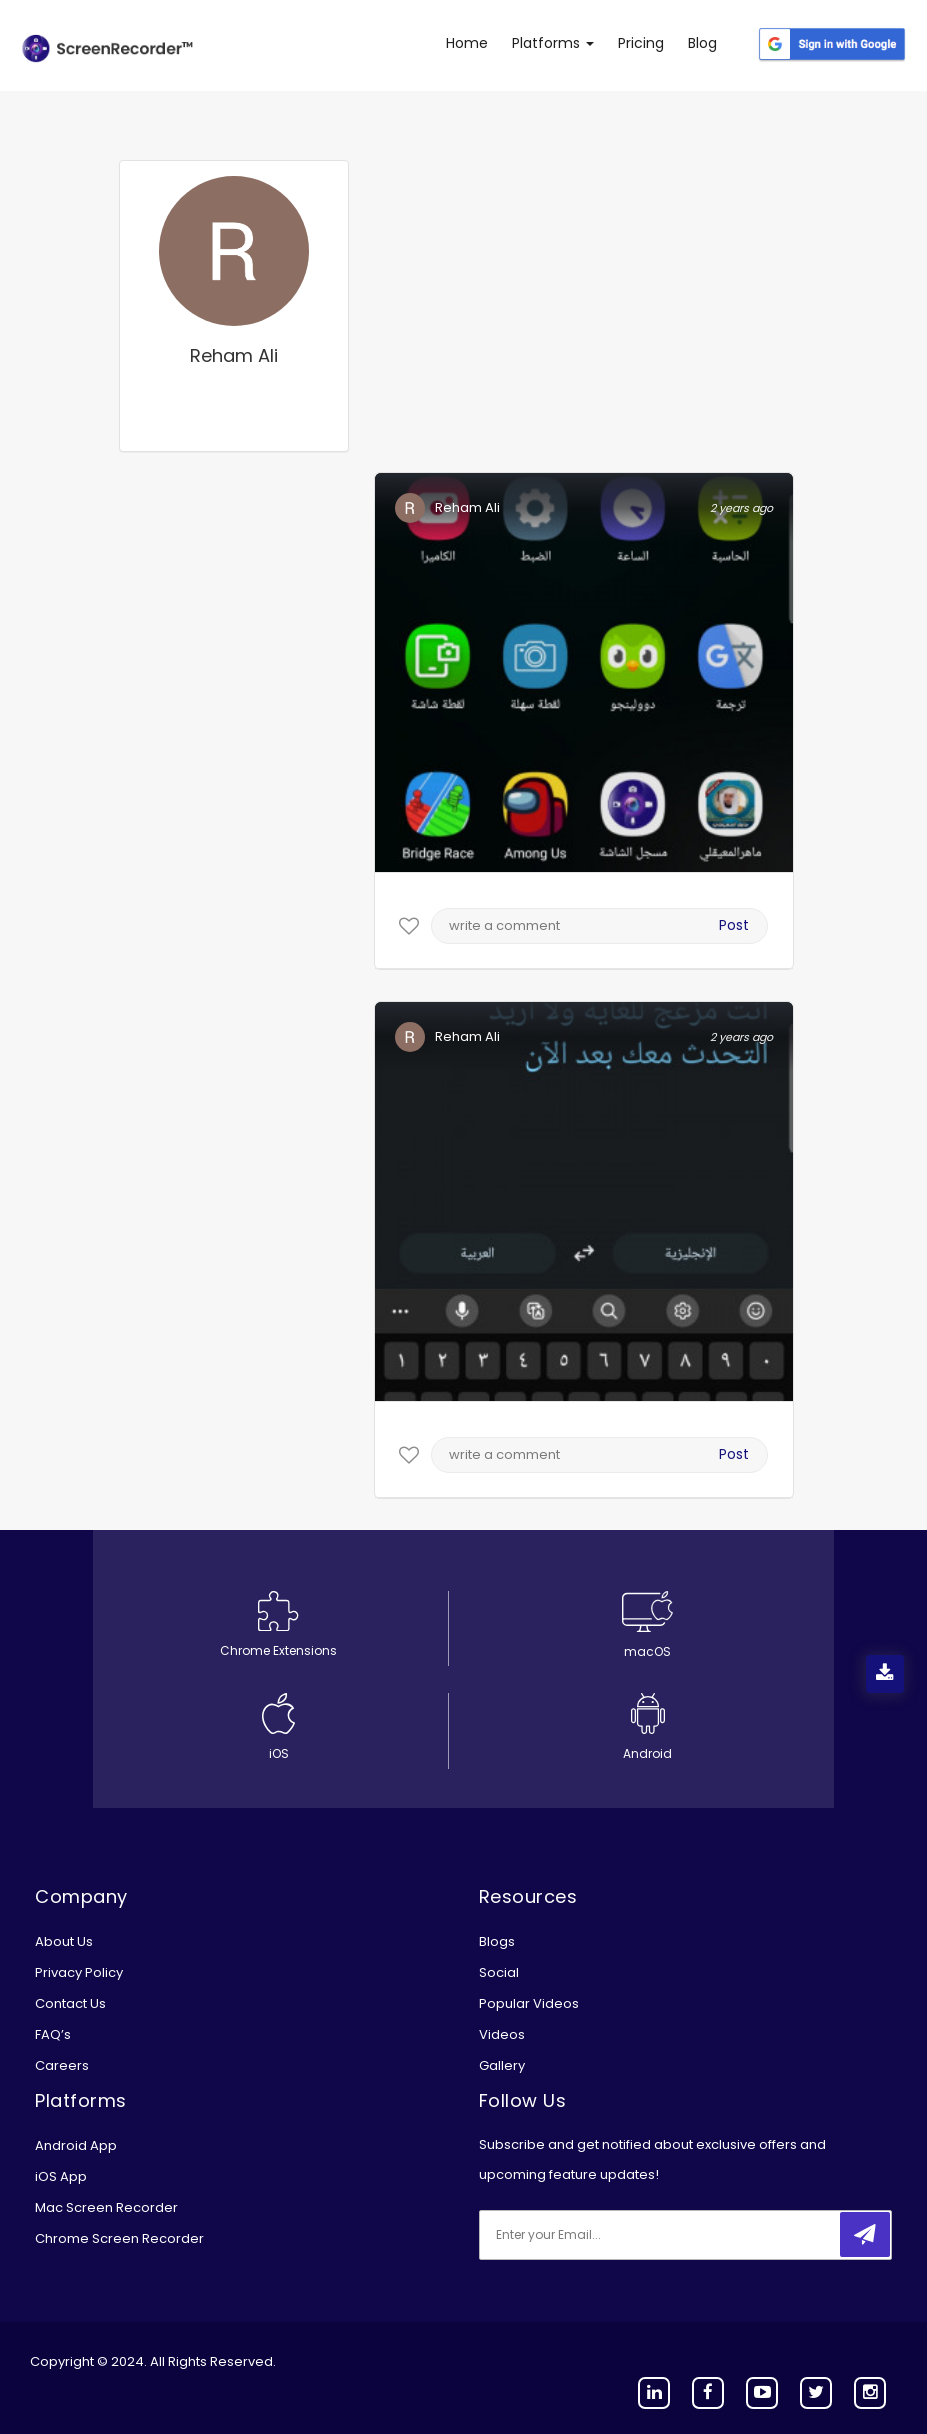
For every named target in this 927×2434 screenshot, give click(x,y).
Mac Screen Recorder (106, 2207)
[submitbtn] (865, 2234)
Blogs (497, 1941)
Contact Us (70, 2003)
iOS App (61, 2176)
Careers (62, 2065)
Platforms (553, 43)
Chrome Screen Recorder (119, 2238)
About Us (64, 1941)
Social (499, 1972)
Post (734, 925)
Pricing (641, 43)
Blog (702, 43)
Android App (76, 2145)
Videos (502, 2034)
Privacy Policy (79, 1972)
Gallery (502, 2065)
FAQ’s (53, 2034)
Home (467, 43)
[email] (612, 2235)
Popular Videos (529, 2003)
